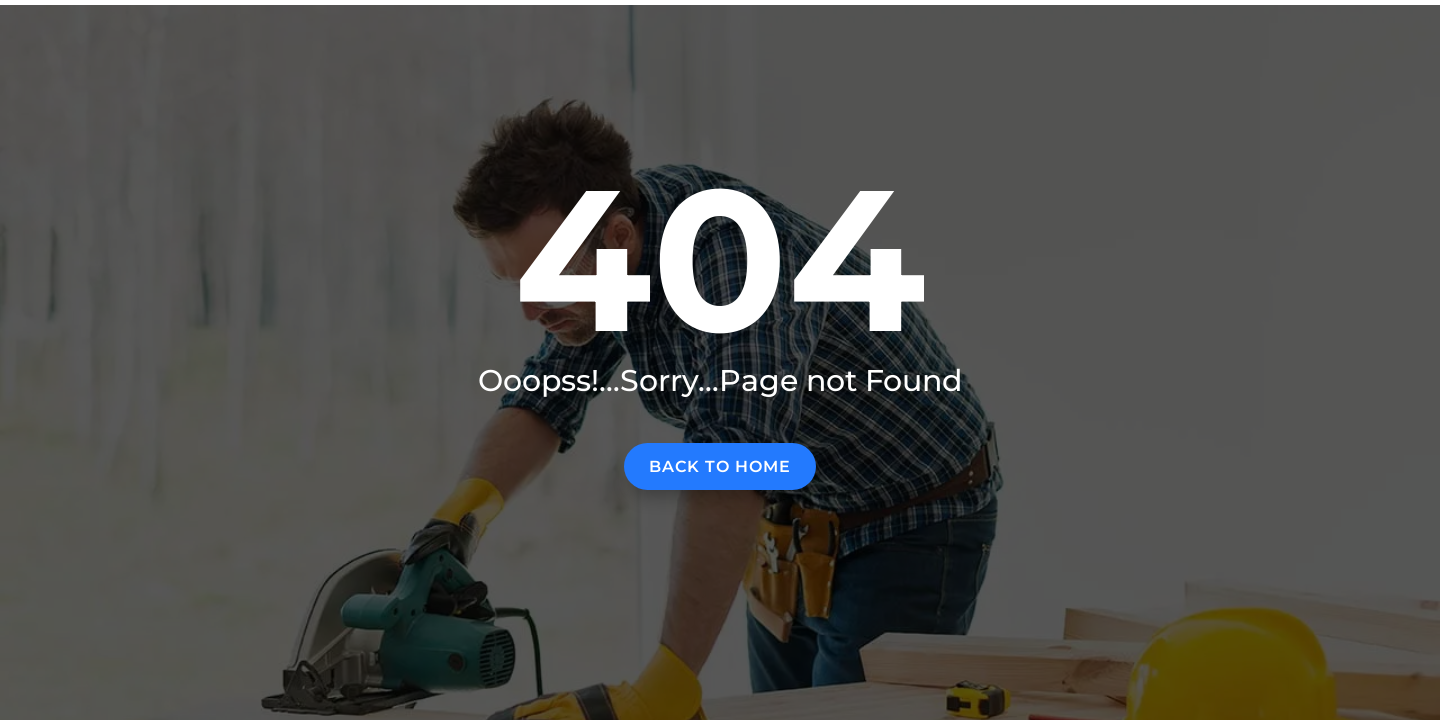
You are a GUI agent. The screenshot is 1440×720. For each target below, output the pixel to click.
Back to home (720, 466)
